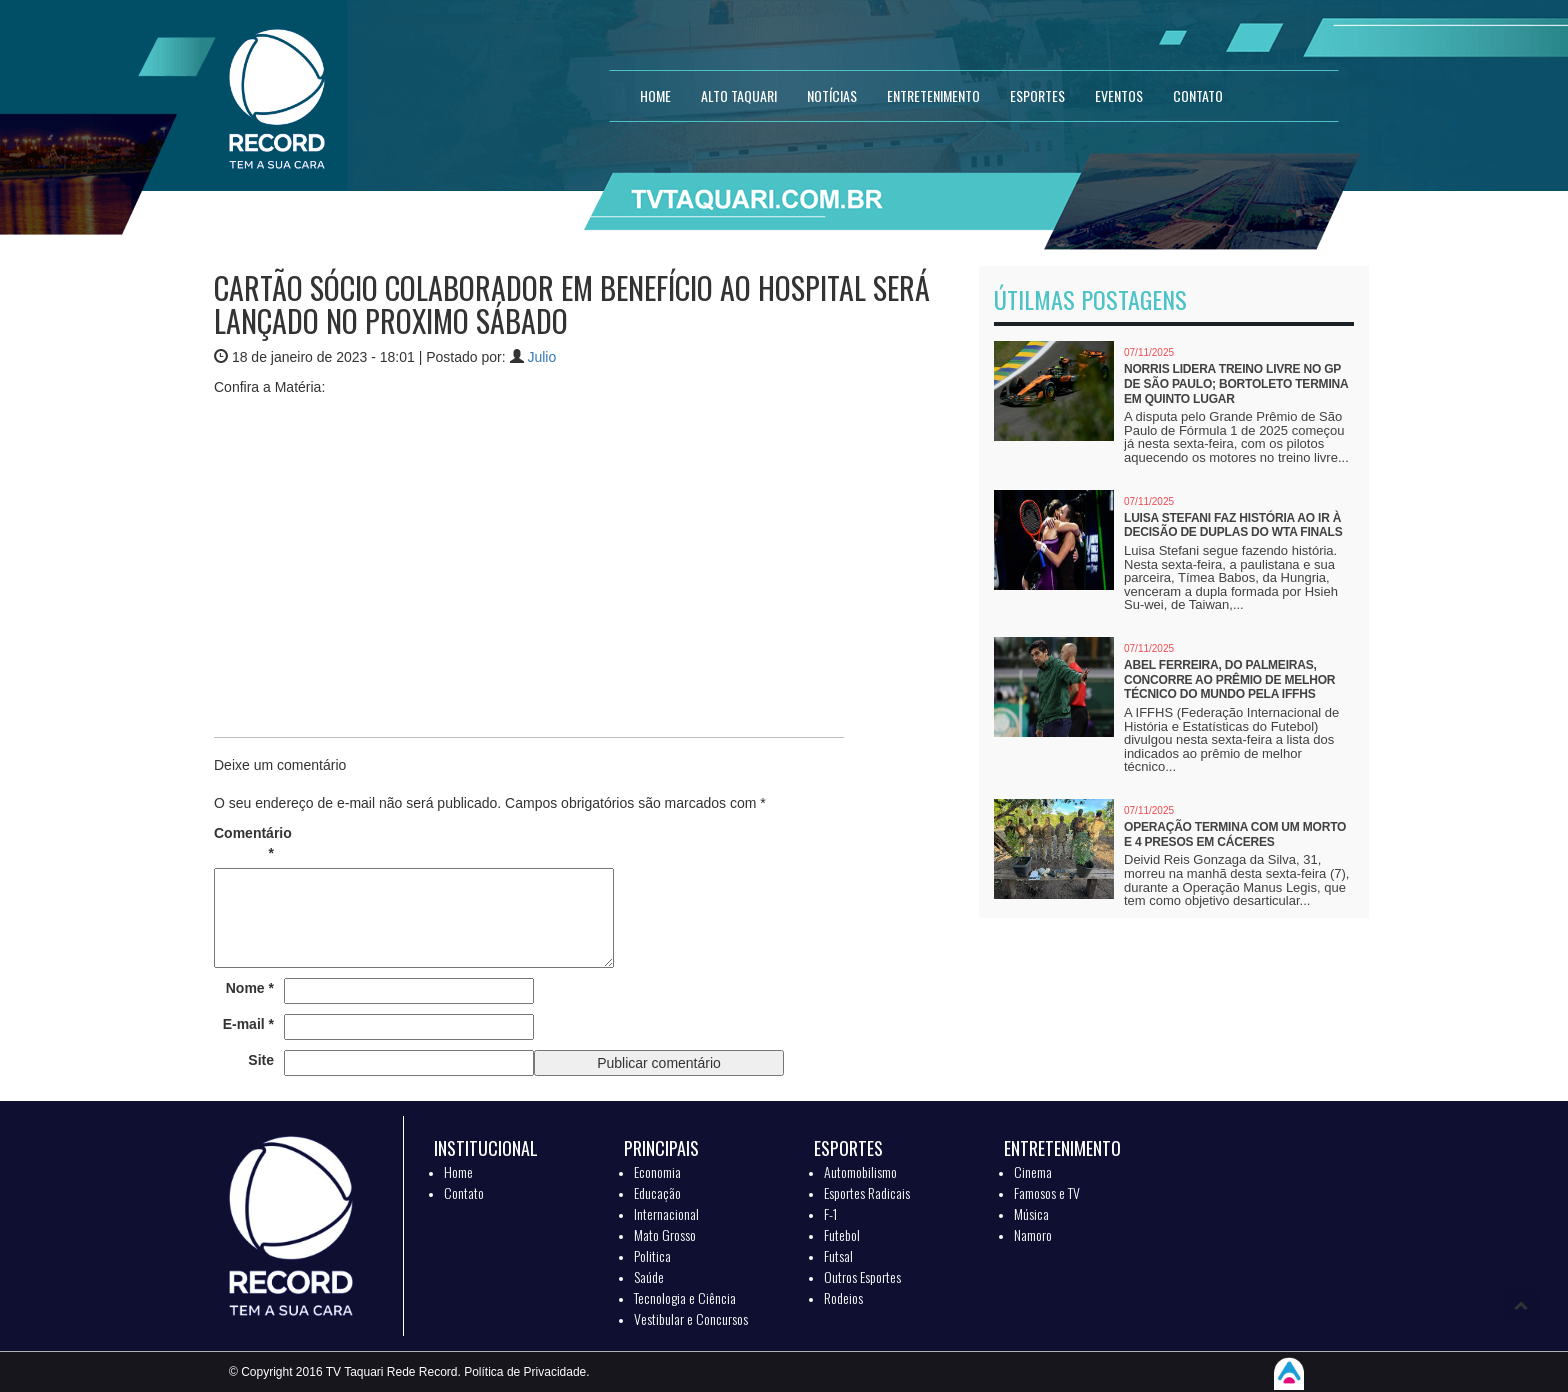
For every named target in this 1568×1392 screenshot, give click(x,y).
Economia (657, 1171)
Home (458, 1171)
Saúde (649, 1276)
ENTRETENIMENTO (933, 95)
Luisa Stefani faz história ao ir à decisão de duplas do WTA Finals (1233, 525)
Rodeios (843, 1297)
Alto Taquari (739, 95)
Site (261, 1060)
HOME (655, 95)
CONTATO (1198, 95)
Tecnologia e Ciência (685, 1297)
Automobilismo (860, 1171)
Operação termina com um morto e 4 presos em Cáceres (1235, 834)
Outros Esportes (862, 1276)
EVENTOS (1119, 95)
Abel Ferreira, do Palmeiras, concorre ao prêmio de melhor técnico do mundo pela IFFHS (1229, 679)
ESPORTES (1037, 95)
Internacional (666, 1213)
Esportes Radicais (867, 1192)
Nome (250, 988)
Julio (541, 357)
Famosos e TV (1047, 1192)
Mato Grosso (665, 1234)
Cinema (1033, 1171)
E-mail (248, 1024)
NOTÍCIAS (832, 95)
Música (1031, 1213)
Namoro (1033, 1234)
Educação (657, 1192)
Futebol (842, 1234)
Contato (464, 1192)
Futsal (838, 1255)
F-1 (830, 1213)
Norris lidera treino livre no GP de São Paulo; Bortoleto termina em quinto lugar (1236, 383)
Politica (652, 1255)
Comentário (244, 843)
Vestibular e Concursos (691, 1318)
